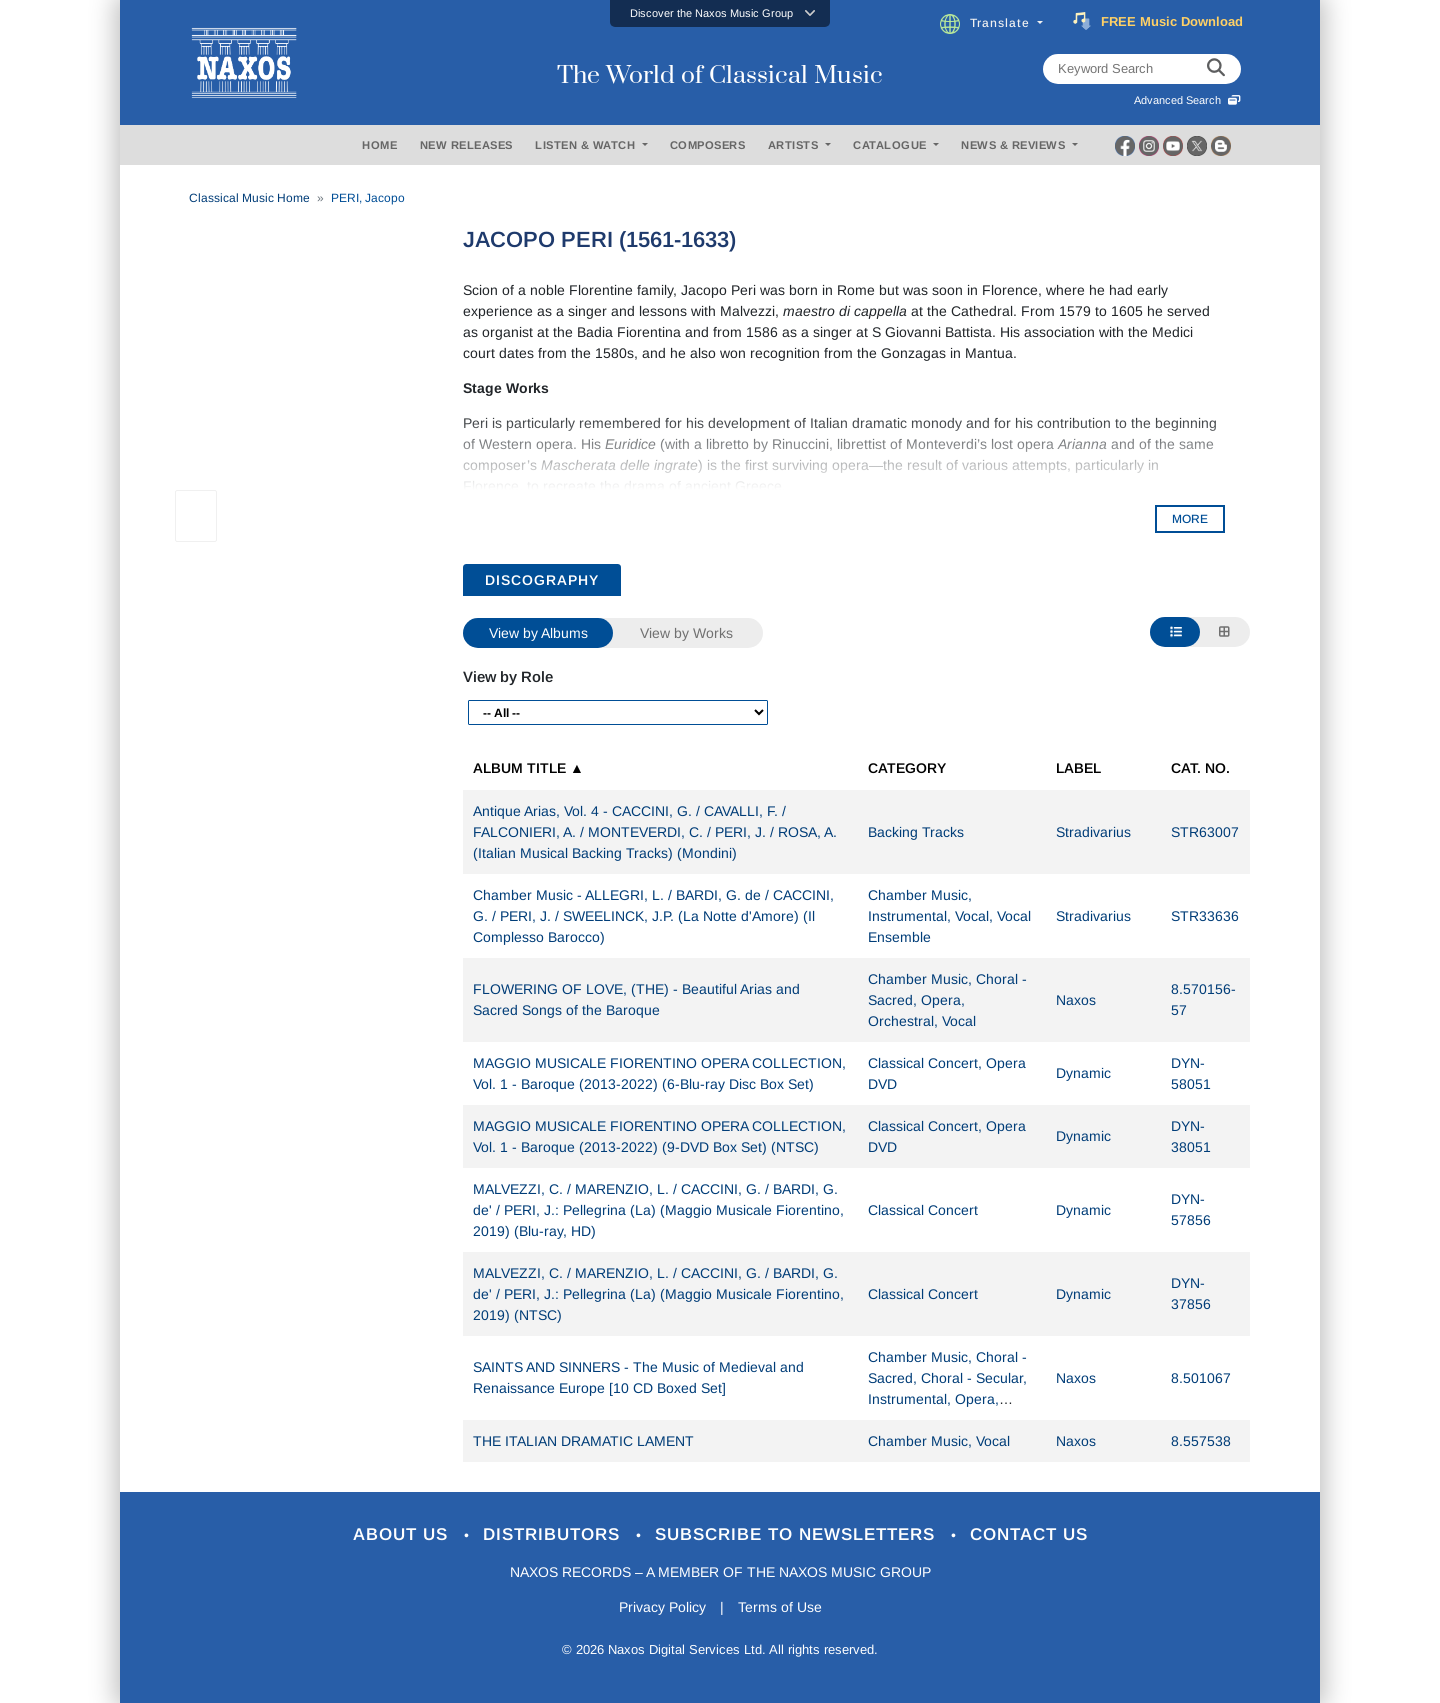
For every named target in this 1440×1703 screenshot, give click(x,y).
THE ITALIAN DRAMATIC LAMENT (583, 1441)
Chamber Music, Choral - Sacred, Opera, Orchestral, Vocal (947, 1000)
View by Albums (538, 633)
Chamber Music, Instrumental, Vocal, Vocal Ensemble (949, 916)
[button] (720, 13)
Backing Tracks (916, 832)
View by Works (686, 633)
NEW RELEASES (466, 145)
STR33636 (1205, 916)
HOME (379, 145)
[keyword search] (1216, 69)
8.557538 (1201, 1441)
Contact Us (1029, 1534)
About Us (403, 1534)
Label (1078, 768)
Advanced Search (1187, 100)
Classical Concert (923, 1210)
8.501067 (1201, 1378)
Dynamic (1083, 1073)
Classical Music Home (249, 198)
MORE (1190, 519)
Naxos (1076, 1000)
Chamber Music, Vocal (939, 1441)
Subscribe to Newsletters (798, 1534)
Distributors (554, 1534)
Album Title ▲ (528, 768)
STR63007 (1205, 832)
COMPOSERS (708, 145)
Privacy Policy (662, 1607)
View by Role (508, 676)
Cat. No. (1200, 768)
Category (907, 768)
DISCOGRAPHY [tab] (542, 580)
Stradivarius (1093, 832)
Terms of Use (780, 1607)
